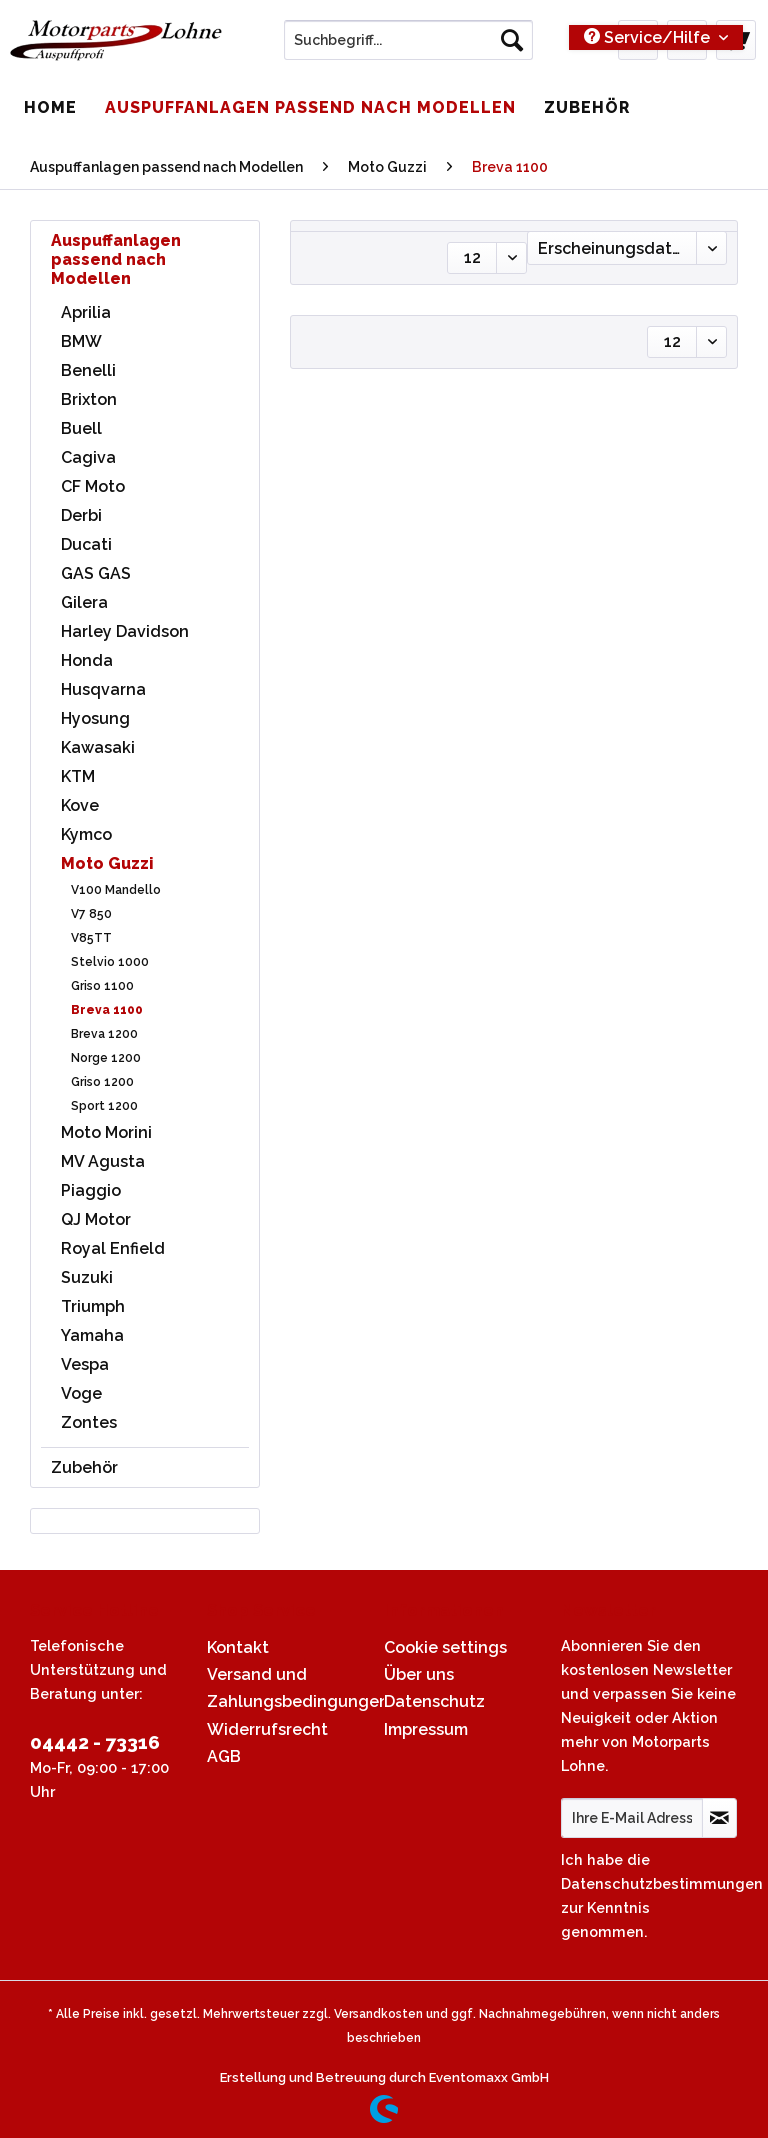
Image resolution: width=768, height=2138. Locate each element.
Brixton (89, 399)
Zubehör (84, 1467)
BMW (81, 341)
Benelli (88, 370)
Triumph (93, 1306)
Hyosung (95, 718)
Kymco (86, 834)
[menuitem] (409, 48)
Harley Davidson (125, 631)
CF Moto (93, 486)
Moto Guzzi (107, 863)
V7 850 (91, 914)
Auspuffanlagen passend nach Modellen (116, 259)
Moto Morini (106, 1132)
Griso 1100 (102, 986)
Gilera (84, 602)
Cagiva (88, 457)
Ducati (86, 544)
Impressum (426, 1729)
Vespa (85, 1364)
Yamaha (92, 1335)
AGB (224, 1756)
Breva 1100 (107, 1010)
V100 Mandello (116, 890)
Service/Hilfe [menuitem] (649, 37)
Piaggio (91, 1190)
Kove (80, 805)
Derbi (81, 515)
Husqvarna (103, 689)
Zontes (89, 1422)
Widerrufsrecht (267, 1729)
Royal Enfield (113, 1248)
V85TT (91, 938)
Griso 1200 (102, 1082)
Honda (87, 660)
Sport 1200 (104, 1106)
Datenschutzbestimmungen (662, 1883)
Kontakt (238, 1647)
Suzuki (87, 1277)
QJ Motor (96, 1219)
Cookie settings (445, 1647)
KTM (78, 776)
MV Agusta (103, 1161)
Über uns (419, 1674)
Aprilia (86, 312)
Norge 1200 (106, 1058)
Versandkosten (378, 2014)
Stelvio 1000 (110, 962)
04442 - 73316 (95, 1742)
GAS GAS (96, 573)
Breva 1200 (104, 1034)
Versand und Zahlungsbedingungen (290, 1688)
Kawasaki (98, 747)
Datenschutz (434, 1701)
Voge (81, 1393)
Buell (81, 428)
